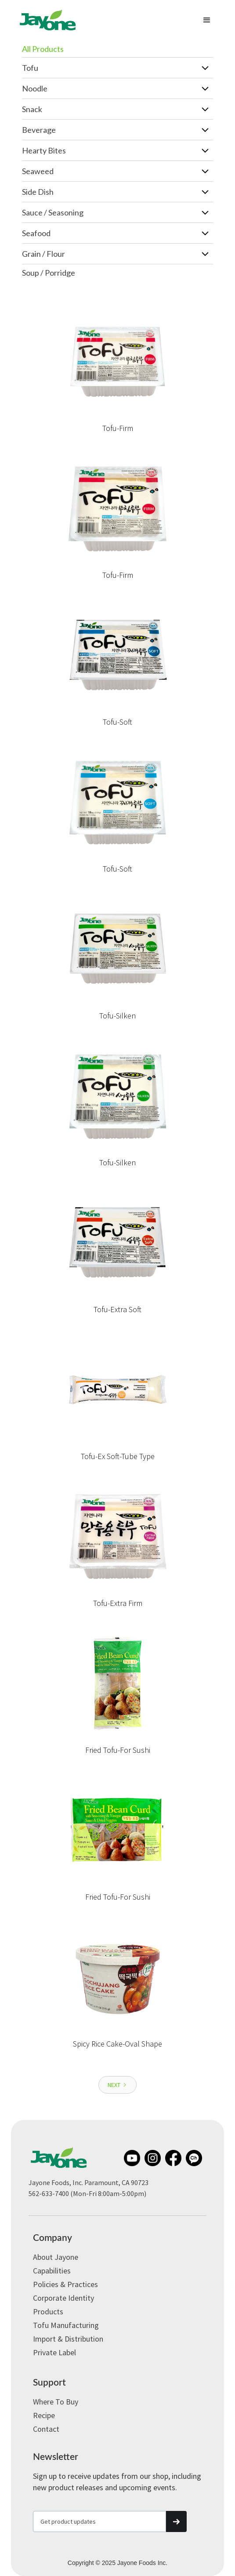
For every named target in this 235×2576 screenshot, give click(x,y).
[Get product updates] (99, 2521)
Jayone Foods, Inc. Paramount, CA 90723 (88, 2182)
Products (48, 2311)
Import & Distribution (68, 2339)
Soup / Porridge (48, 272)
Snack (32, 109)
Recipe (44, 2415)
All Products (43, 49)
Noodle (34, 88)
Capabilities (52, 2271)
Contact (46, 2429)
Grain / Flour (43, 254)
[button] (206, 20)
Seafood (36, 233)
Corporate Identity (63, 2298)
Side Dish (38, 192)
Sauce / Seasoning (52, 212)
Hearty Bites (44, 150)
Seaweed (38, 171)
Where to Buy (55, 2402)
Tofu (30, 68)
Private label (54, 2352)
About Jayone (55, 2257)
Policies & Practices (65, 2284)
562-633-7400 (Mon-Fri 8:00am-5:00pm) (87, 2193)
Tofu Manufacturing (66, 2325)
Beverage (39, 130)
